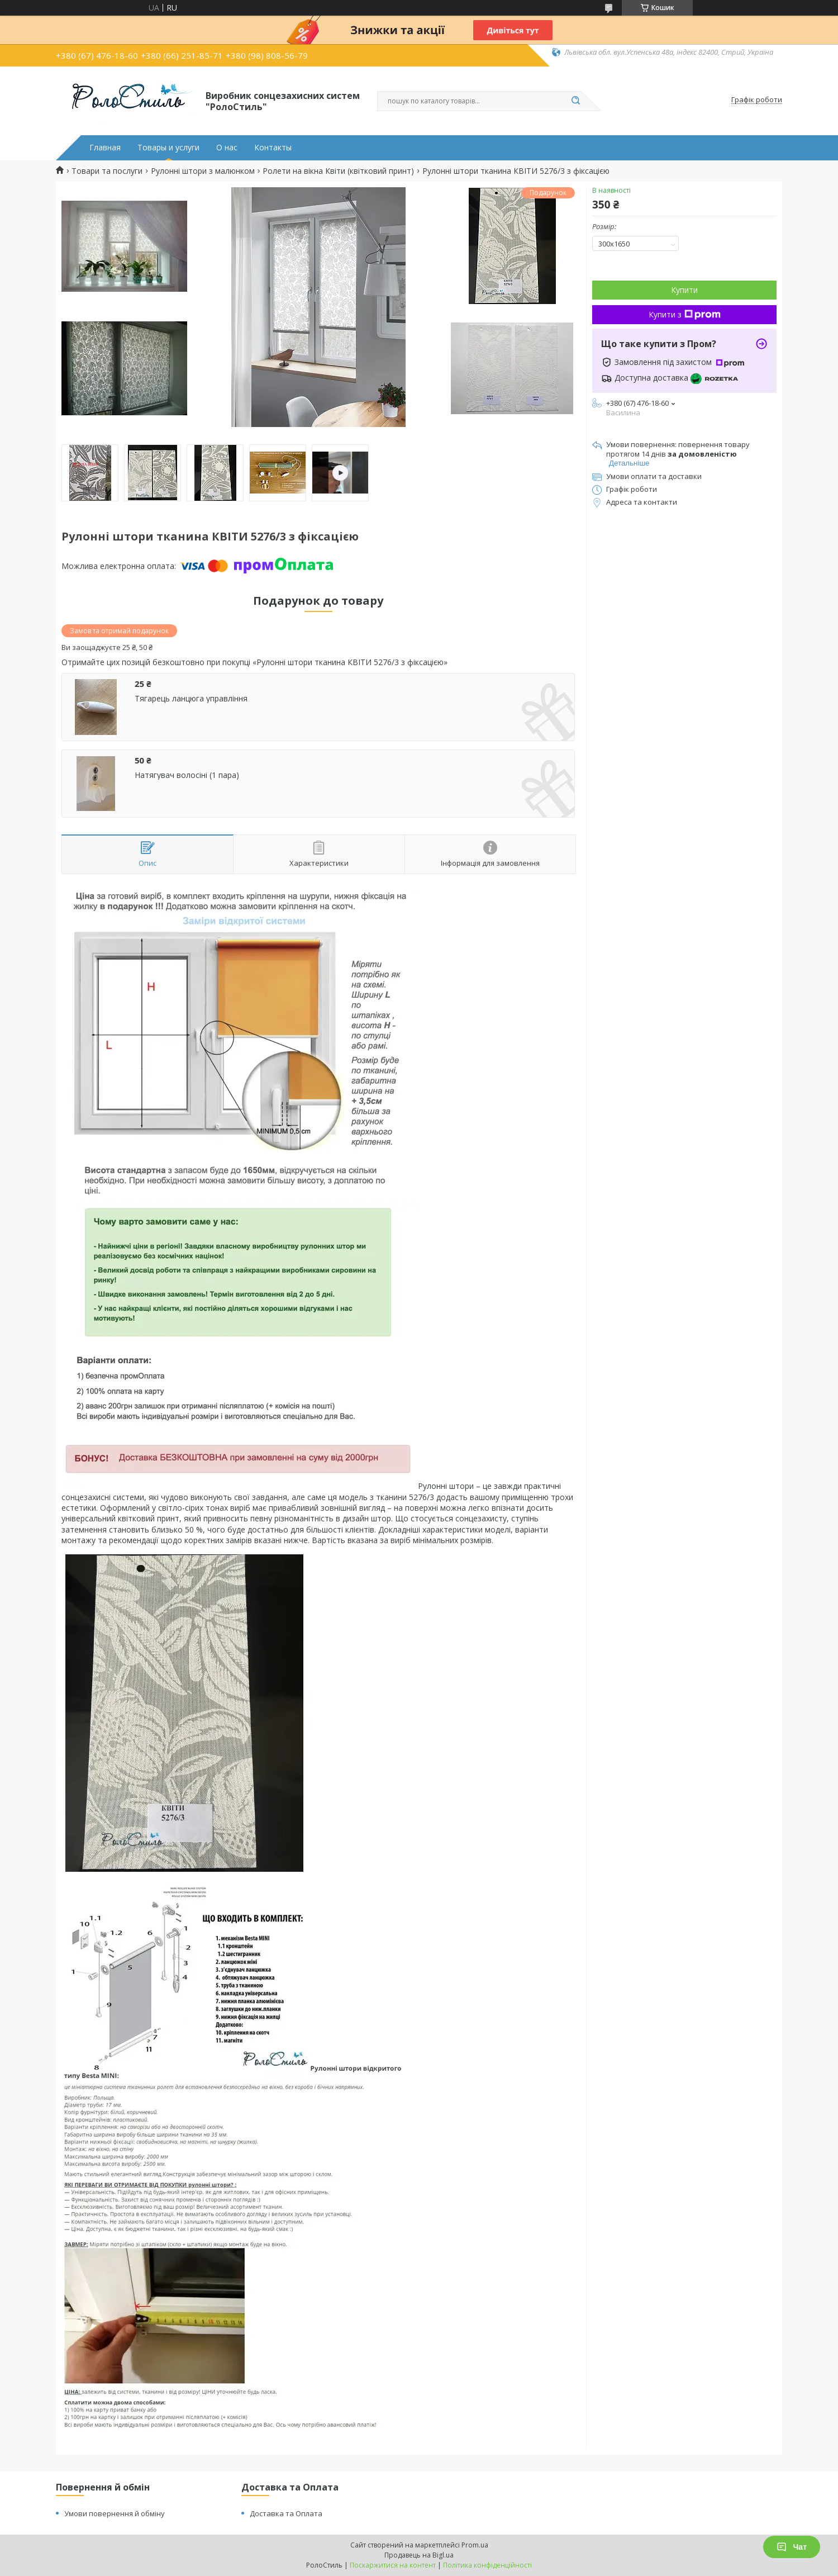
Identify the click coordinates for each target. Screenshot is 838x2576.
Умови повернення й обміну (114, 2513)
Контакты (273, 147)
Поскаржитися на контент (393, 2565)
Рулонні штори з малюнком (203, 171)
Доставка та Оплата (286, 2513)
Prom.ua (474, 2545)
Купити (684, 289)
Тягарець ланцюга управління (191, 699)
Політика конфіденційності (487, 2565)
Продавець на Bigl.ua (419, 2555)
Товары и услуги (168, 147)
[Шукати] (575, 101)
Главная (105, 147)
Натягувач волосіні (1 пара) (187, 775)
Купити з (685, 314)
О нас (226, 147)
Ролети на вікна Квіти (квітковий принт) (338, 171)
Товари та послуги (107, 171)
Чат (792, 2547)
